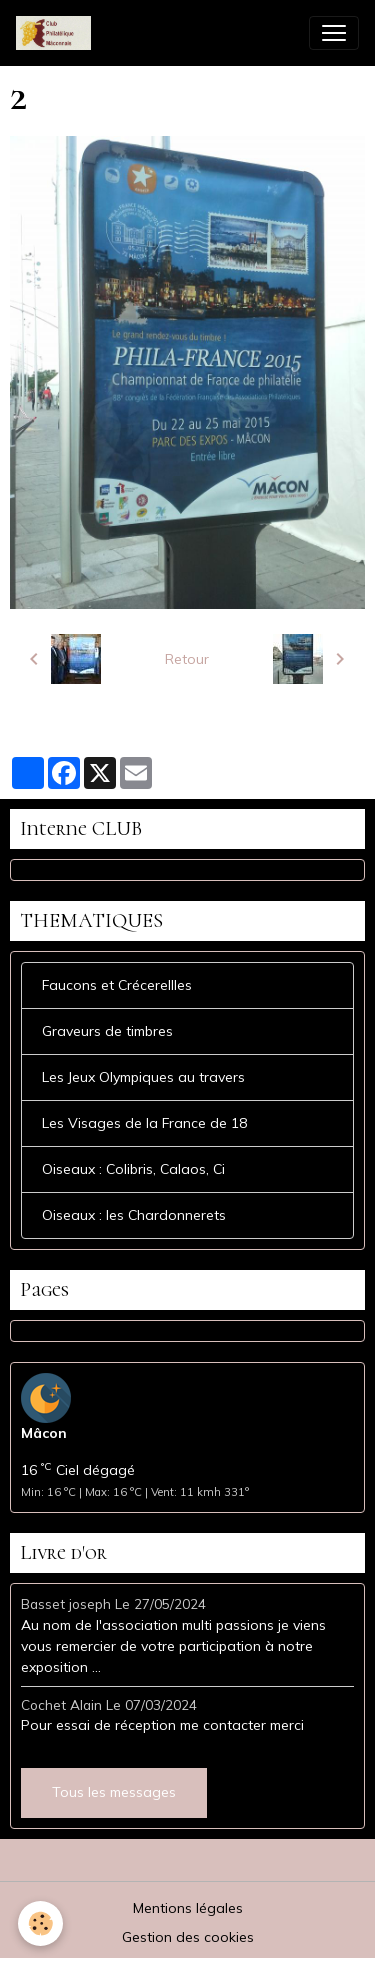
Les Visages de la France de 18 (144, 1123)
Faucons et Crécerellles (117, 985)
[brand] (57, 33)
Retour (187, 659)
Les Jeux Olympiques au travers (143, 1077)
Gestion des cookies (188, 1937)
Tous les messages (114, 1792)
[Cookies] (40, 1923)
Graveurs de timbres (107, 1031)
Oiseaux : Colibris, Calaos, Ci (133, 1169)
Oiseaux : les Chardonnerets (134, 1215)
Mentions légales (188, 1908)
